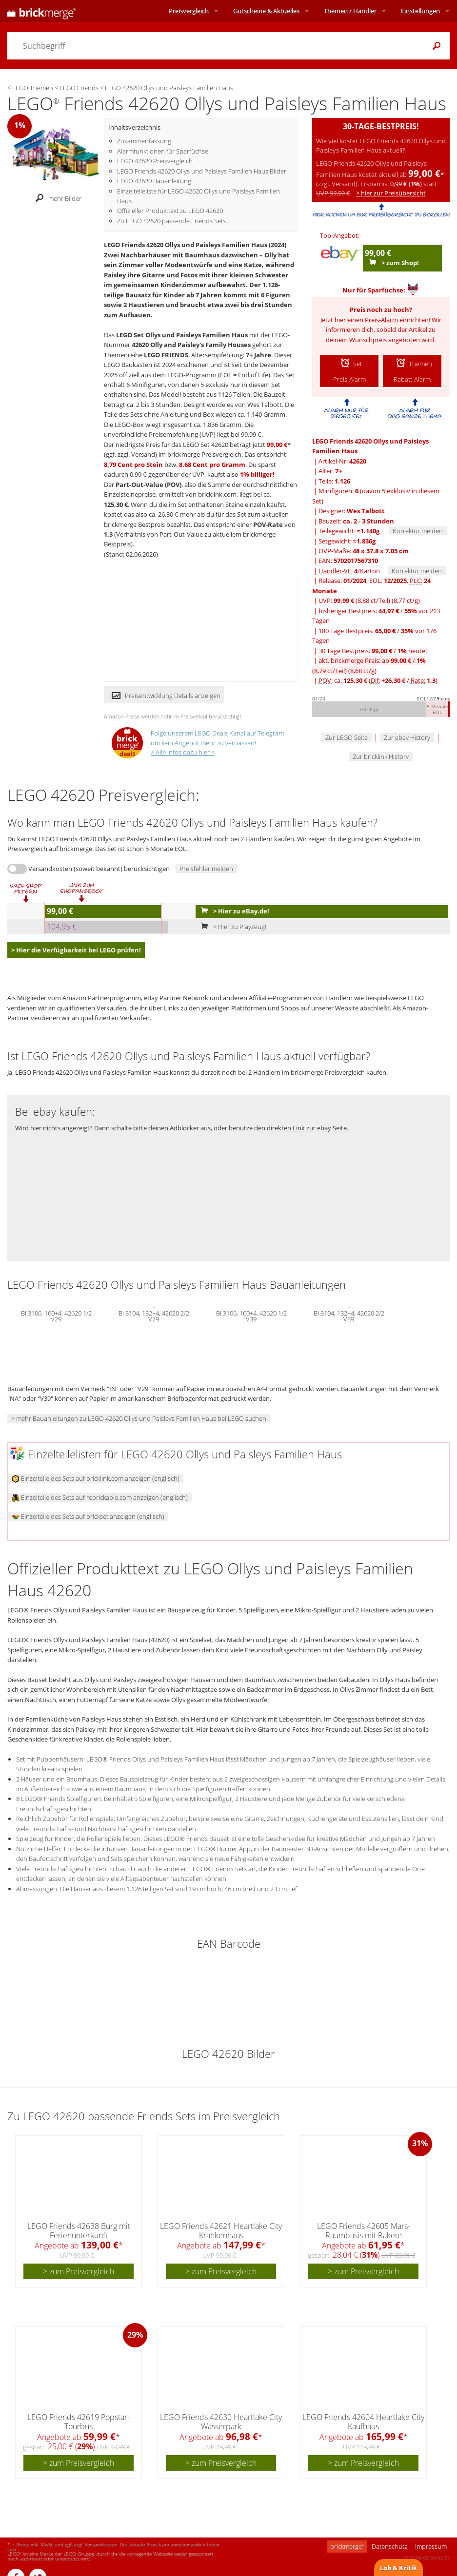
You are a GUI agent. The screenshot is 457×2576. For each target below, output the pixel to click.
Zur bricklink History (381, 756)
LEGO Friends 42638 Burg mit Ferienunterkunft (78, 2231)
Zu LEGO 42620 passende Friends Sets (171, 220)
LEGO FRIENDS (166, 354)
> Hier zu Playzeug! (231, 926)
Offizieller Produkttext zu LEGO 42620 (170, 210)
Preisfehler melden (206, 868)
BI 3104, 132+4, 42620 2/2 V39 (349, 1315)
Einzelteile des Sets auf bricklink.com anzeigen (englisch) (95, 1478)
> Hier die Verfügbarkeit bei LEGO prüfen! (76, 950)
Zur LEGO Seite (346, 737)
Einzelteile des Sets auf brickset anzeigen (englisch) (88, 1516)
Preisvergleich (189, 10)
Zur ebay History (407, 737)
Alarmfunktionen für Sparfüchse (162, 151)
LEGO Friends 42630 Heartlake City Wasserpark (221, 2422)
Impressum (431, 2546)
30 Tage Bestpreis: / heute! (372, 650)
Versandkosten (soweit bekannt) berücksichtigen (99, 868)
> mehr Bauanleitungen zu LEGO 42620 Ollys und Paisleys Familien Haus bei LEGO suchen (138, 1418)
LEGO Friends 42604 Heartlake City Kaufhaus (363, 2422)
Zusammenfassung (144, 140)
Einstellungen (420, 10)
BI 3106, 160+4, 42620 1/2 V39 (251, 1315)
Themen (350, 10)
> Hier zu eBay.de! (233, 911)
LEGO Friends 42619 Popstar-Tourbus (78, 2422)
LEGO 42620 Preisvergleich (155, 160)
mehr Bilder (55, 198)
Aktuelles (266, 10)
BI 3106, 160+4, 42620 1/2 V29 (56, 1315)
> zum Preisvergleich (78, 2271)
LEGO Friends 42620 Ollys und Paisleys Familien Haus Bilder (201, 171)
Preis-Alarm (381, 319)
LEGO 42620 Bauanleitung (154, 180)
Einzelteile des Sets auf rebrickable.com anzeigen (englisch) (100, 1497)
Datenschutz (389, 2546)
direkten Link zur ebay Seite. (307, 1127)
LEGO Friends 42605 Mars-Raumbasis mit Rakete (363, 2231)
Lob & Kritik (398, 2567)
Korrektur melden (418, 530)
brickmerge (347, 2546)
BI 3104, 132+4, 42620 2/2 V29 (154, 1315)
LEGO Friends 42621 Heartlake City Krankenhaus (221, 2231)
